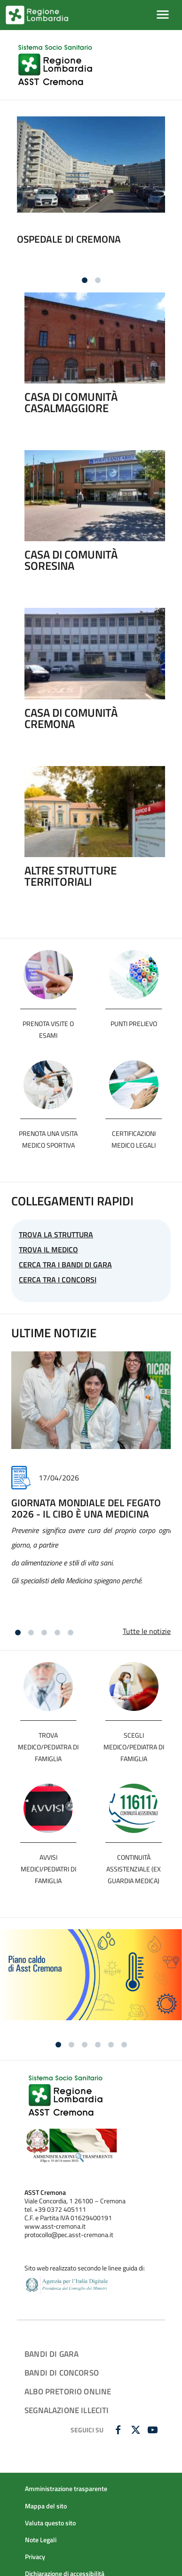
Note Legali (40, 2540)
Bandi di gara (51, 2353)
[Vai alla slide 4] (57, 1632)
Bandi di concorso (61, 2372)
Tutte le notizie (147, 1631)
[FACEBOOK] (119, 2430)
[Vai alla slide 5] (70, 1632)
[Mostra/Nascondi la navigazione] (163, 14)
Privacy (35, 2557)
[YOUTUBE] (154, 2430)
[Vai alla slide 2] (98, 280)
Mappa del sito (46, 2506)
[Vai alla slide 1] (84, 280)
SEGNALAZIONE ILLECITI (66, 2410)
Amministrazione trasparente (66, 2489)
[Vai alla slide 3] (44, 1632)
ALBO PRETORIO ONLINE (67, 2391)
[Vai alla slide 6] (124, 2044)
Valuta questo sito (50, 2523)
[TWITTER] (137, 2430)
